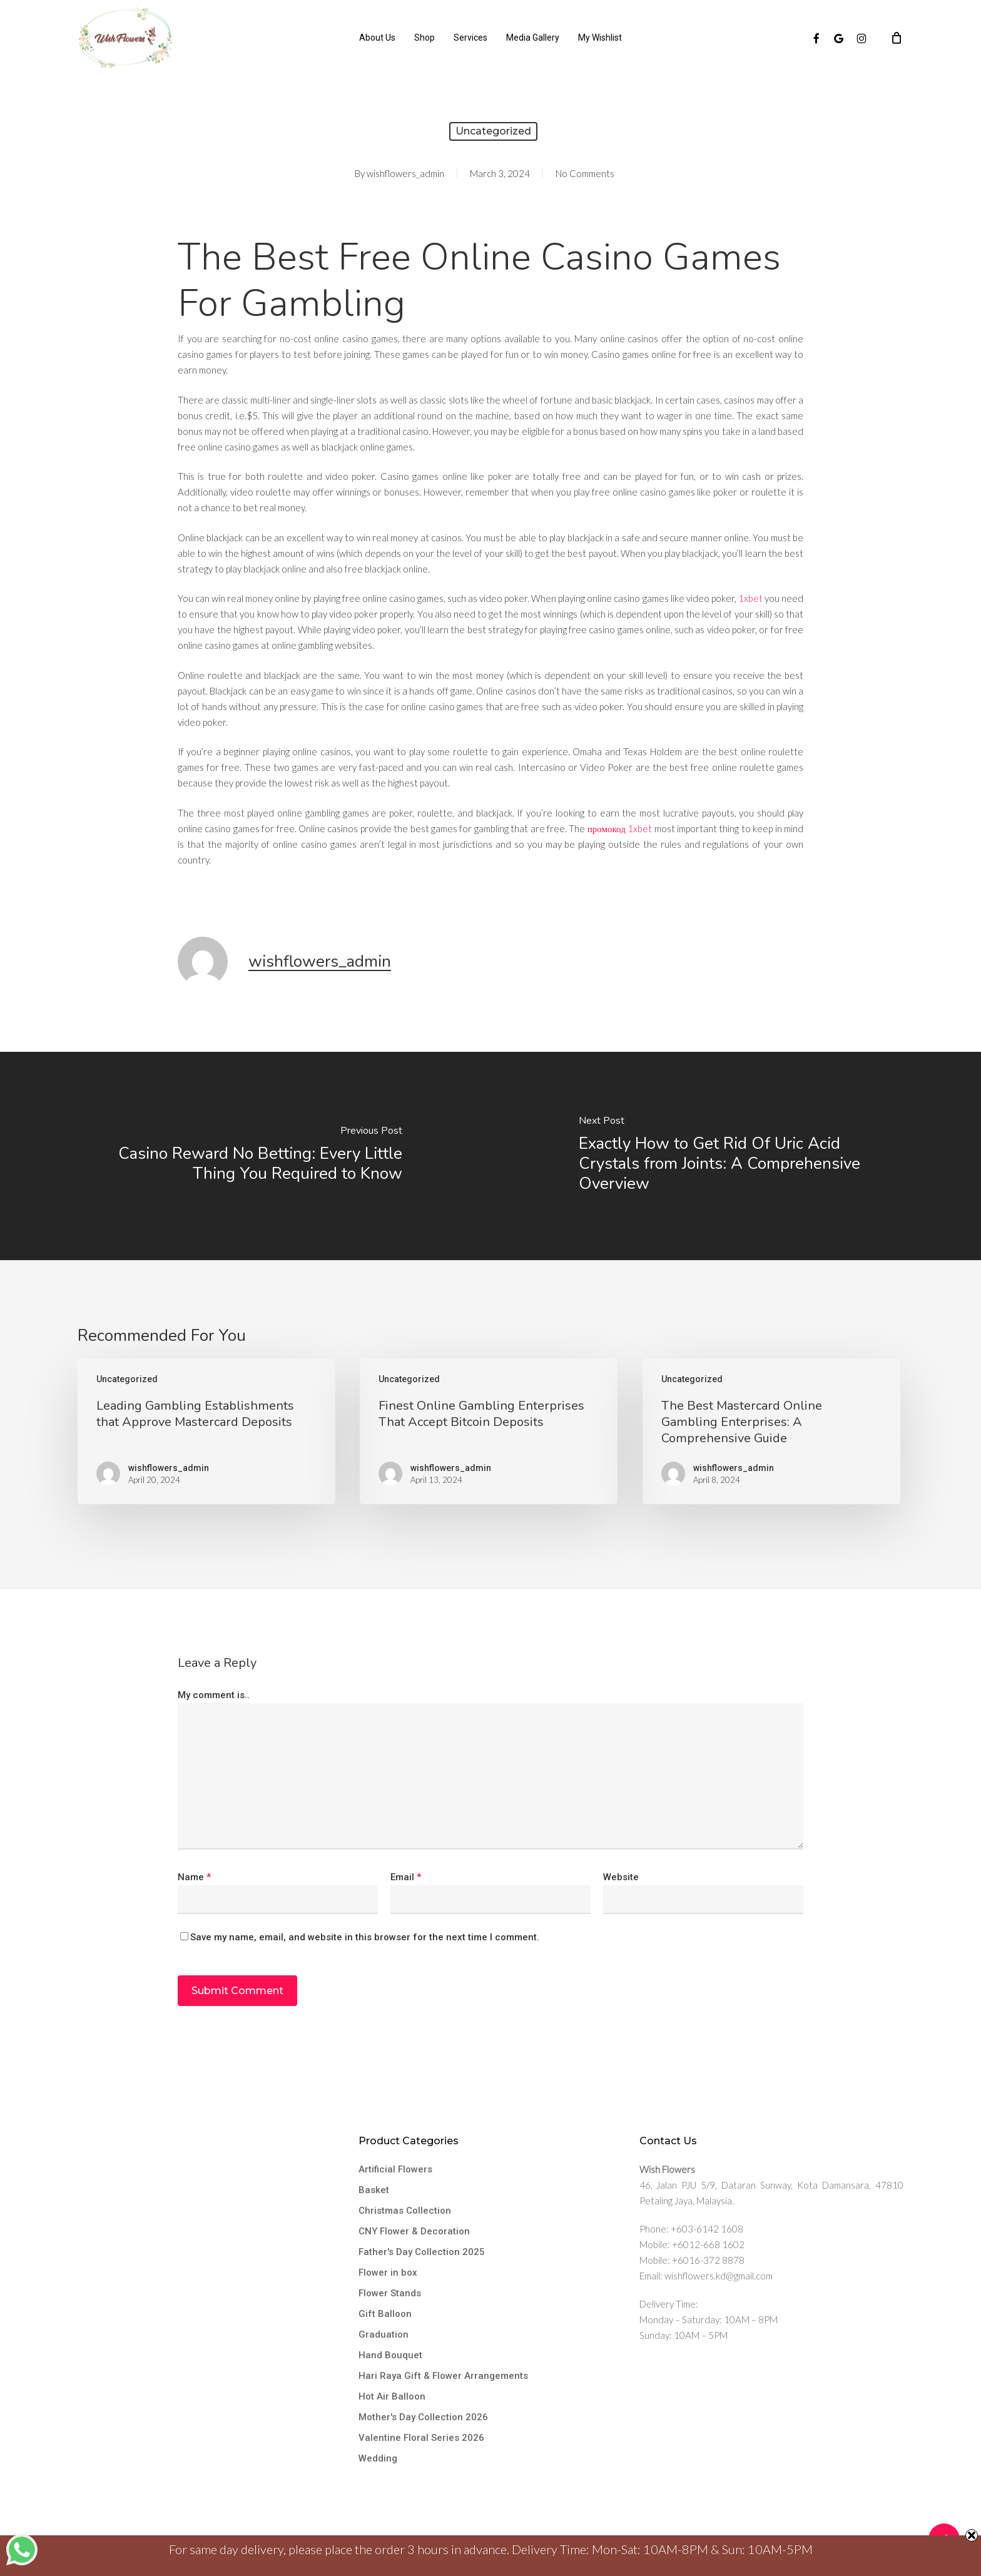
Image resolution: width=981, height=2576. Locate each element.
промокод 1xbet (619, 828)
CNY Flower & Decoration (414, 2231)
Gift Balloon (385, 2313)
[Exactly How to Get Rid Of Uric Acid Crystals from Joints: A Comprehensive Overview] (735, 1156)
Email (405, 1877)
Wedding (377, 2458)
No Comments (585, 173)
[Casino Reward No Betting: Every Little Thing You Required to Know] (245, 1156)
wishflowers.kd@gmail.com (718, 2275)
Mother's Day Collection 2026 (423, 2417)
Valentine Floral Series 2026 (421, 2437)
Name (194, 1877)
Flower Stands (389, 2293)
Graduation (383, 2334)
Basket (373, 2190)
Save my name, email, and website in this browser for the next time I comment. (364, 1937)
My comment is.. (214, 1695)
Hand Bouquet (390, 2355)
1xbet (750, 598)
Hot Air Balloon (391, 2396)
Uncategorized (493, 131)
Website (621, 1877)
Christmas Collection (404, 2210)
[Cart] (896, 37)
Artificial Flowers (395, 2169)
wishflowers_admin (405, 173)
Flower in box (387, 2272)
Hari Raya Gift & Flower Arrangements (443, 2375)
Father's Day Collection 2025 (421, 2252)
